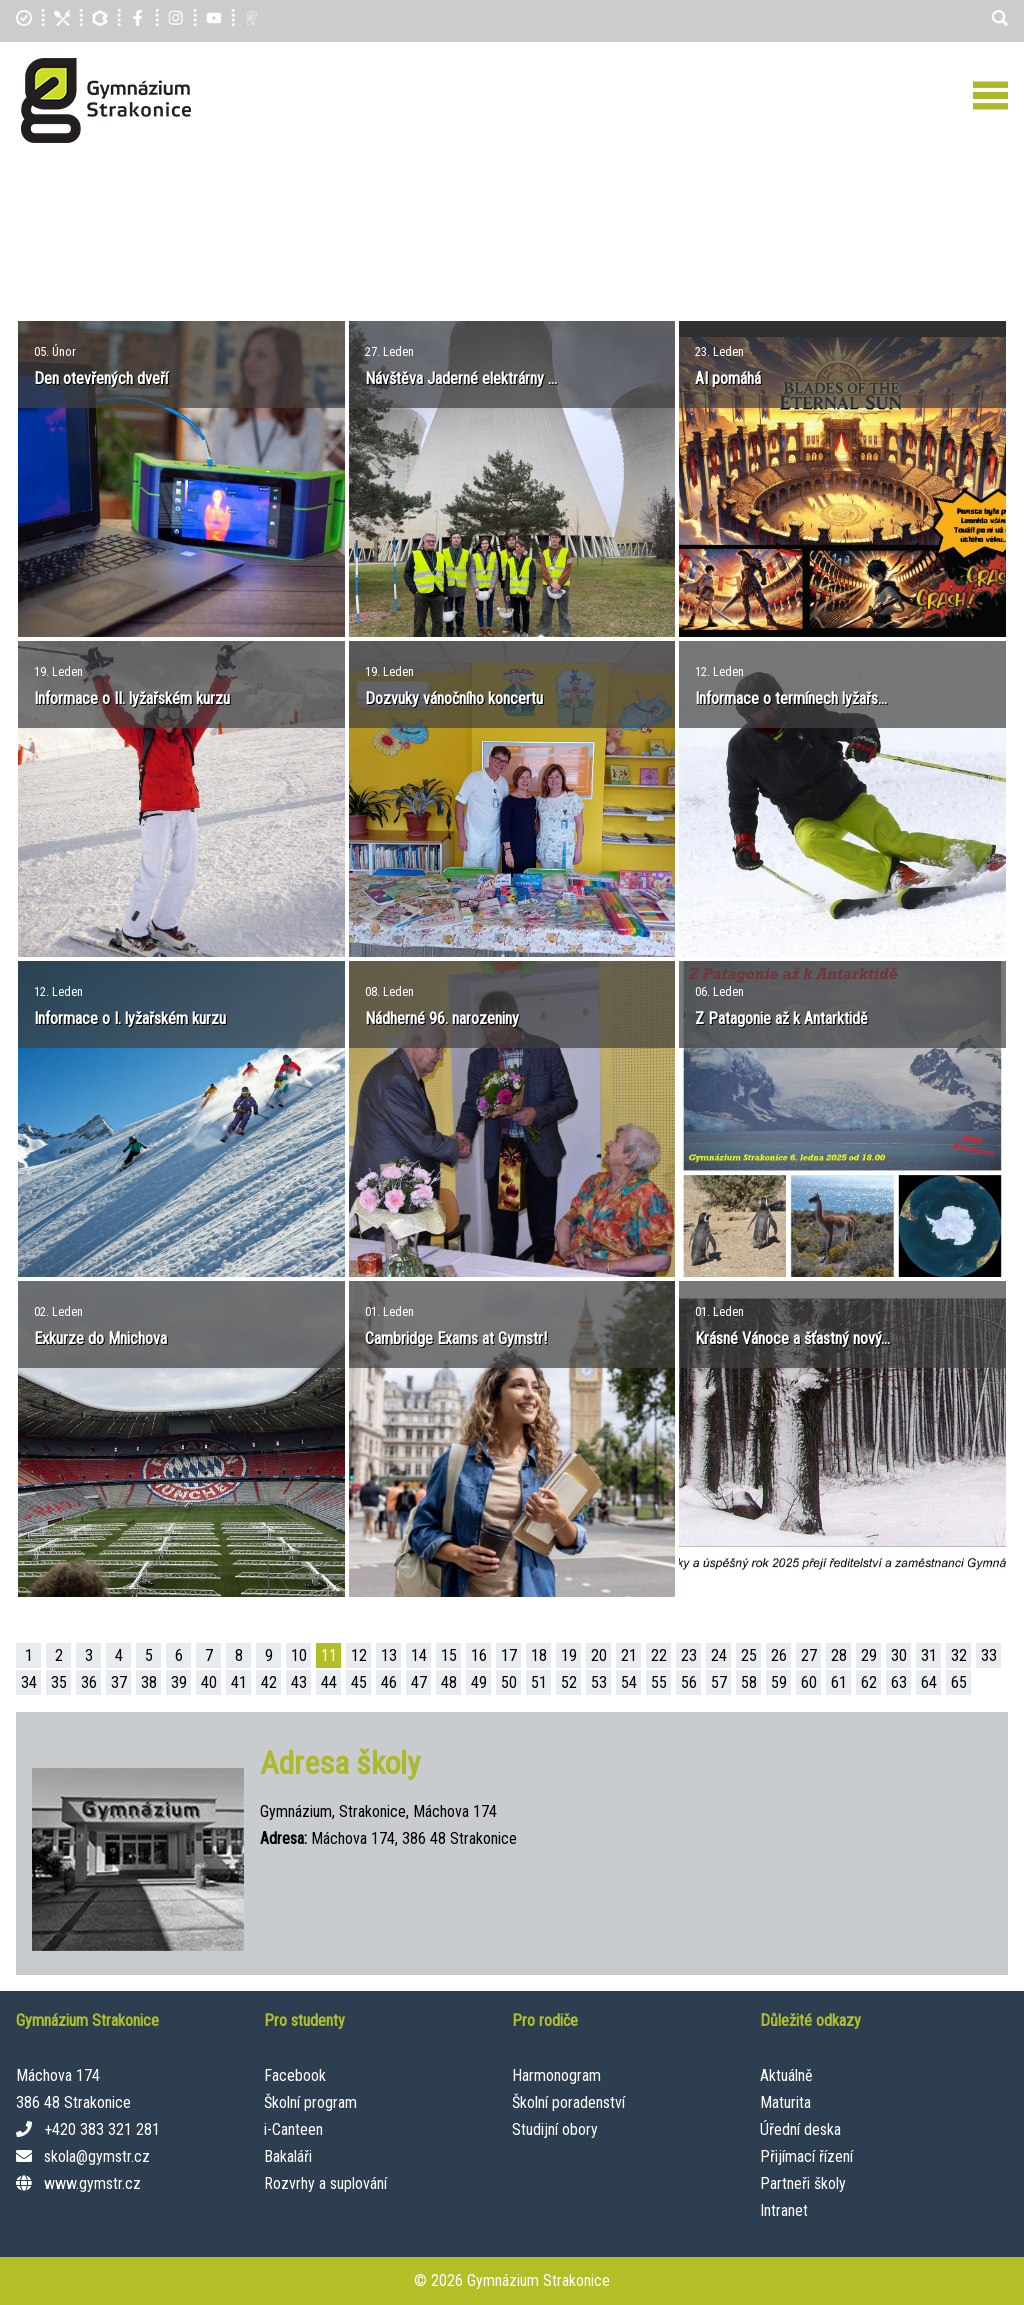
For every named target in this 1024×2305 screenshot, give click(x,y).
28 (839, 1655)
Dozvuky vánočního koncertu (454, 698)
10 (299, 1655)
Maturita (785, 2102)
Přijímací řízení (806, 2156)
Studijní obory (555, 2129)
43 (299, 1682)
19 (569, 1655)
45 (359, 1682)
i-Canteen (293, 2129)
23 (689, 1655)
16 (479, 1655)
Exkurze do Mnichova (100, 1338)
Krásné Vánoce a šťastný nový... (792, 1338)
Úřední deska (800, 2129)
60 (809, 1682)
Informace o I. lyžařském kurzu (130, 1018)
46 (389, 1682)
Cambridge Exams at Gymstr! (456, 1338)
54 (629, 1682)
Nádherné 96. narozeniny (442, 1018)
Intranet (784, 2210)
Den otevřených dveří (101, 378)
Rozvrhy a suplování (325, 2183)
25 (749, 1655)
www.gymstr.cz (92, 2183)
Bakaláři (288, 2156)
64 (929, 1682)
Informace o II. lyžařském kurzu (132, 698)
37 (119, 1682)
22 (659, 1655)
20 (599, 1655)
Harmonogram (556, 2075)
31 (929, 1655)
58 (749, 1682)
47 (419, 1682)
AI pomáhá (728, 378)
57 (719, 1682)
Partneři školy (803, 2183)
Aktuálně (786, 2075)
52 (569, 1682)
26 (779, 1655)
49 (479, 1682)
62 (869, 1682)
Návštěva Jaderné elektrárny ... (461, 378)
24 (719, 1655)
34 (29, 1682)
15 (449, 1655)
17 (509, 1655)
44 (329, 1682)
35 (59, 1682)
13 (389, 1655)
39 (179, 1682)
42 (269, 1682)
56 (689, 1682)
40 (209, 1682)
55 (659, 1682)
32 (959, 1655)
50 (509, 1682)
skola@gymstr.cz (97, 2156)
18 (539, 1655)
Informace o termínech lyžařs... (791, 698)
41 (239, 1682)
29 (869, 1655)
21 (629, 1655)
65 (959, 1682)
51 (539, 1682)
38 (149, 1682)
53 (599, 1682)
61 (839, 1682)
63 (899, 1682)
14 (419, 1655)
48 (449, 1682)
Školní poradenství (568, 2102)
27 (809, 1655)
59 (779, 1682)
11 (329, 1655)
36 (89, 1682)
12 (359, 1655)
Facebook (295, 2075)
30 (899, 1655)
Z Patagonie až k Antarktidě (781, 1018)
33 (989, 1655)
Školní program (310, 2102)
